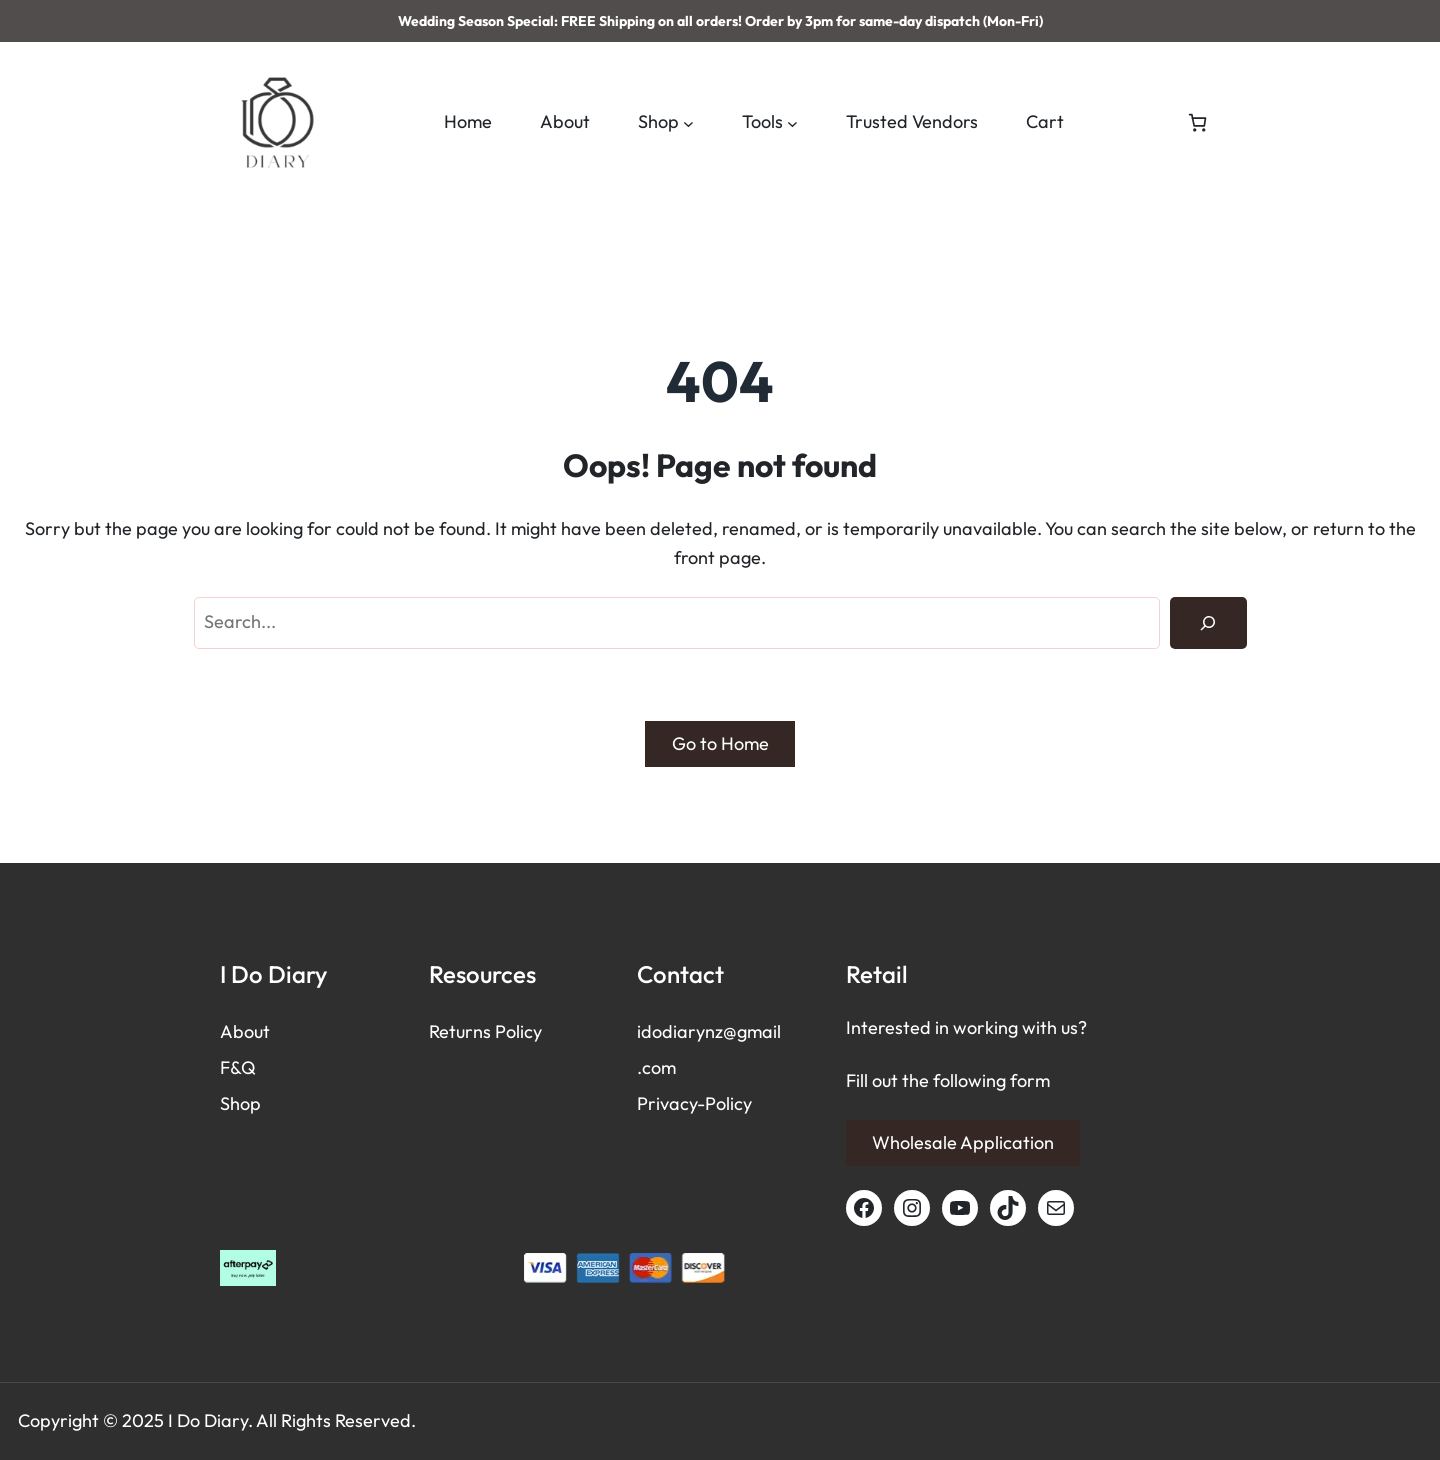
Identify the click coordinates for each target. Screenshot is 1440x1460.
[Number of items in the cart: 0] (1197, 122)
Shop (240, 1103)
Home (468, 121)
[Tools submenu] (792, 122)
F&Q (238, 1067)
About (245, 1031)
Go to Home (720, 743)
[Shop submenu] (688, 122)
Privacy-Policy (694, 1103)
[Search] (1208, 623)
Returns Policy (485, 1031)
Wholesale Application (963, 1142)
